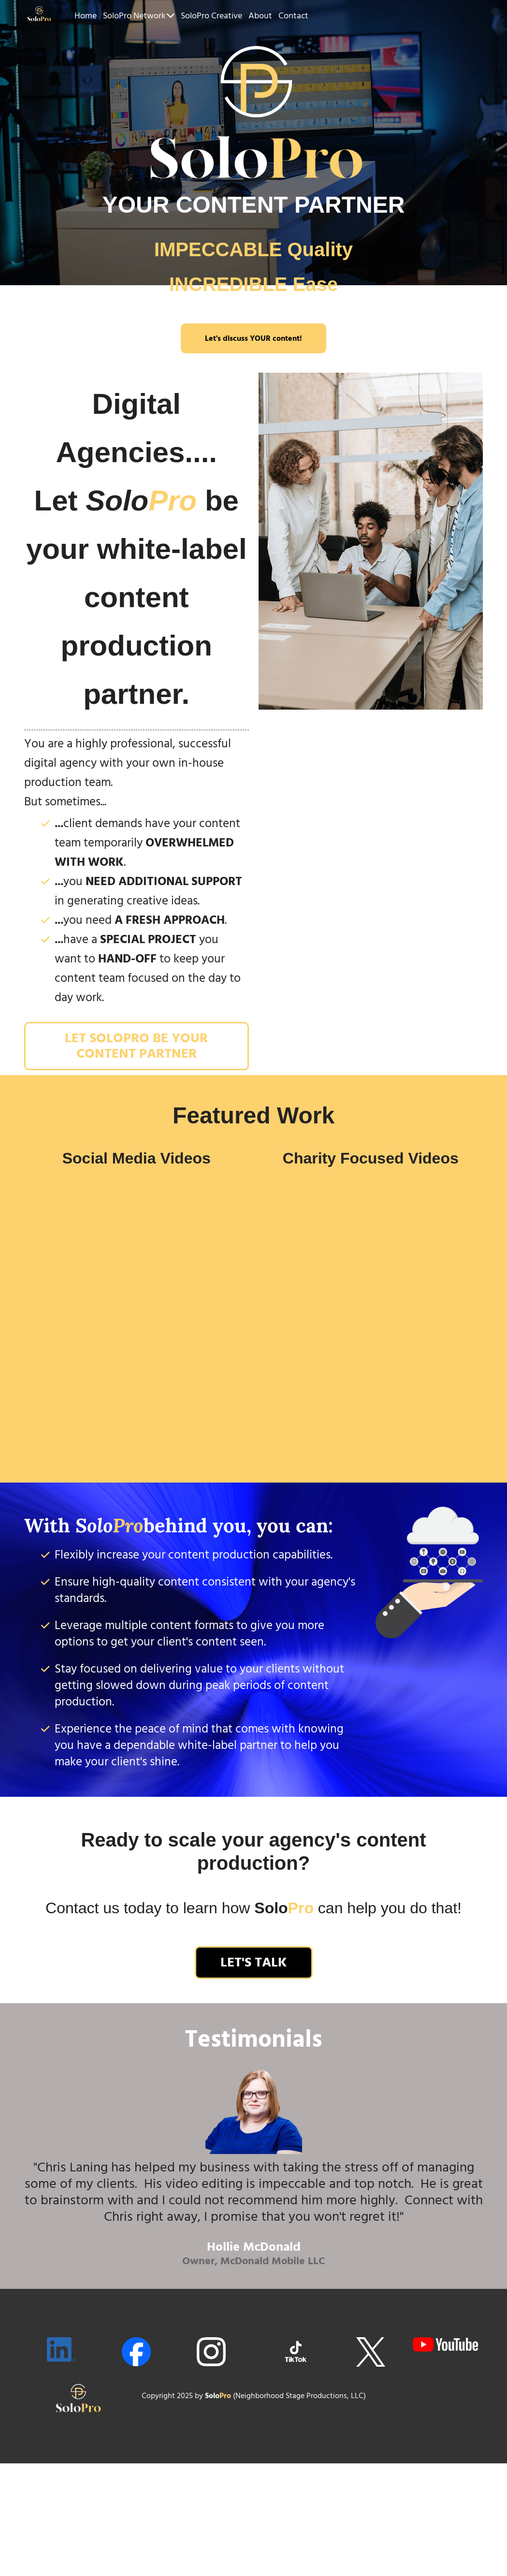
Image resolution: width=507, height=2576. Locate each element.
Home (85, 16)
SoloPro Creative (211, 16)
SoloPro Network (139, 16)
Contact (293, 16)
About (260, 16)
